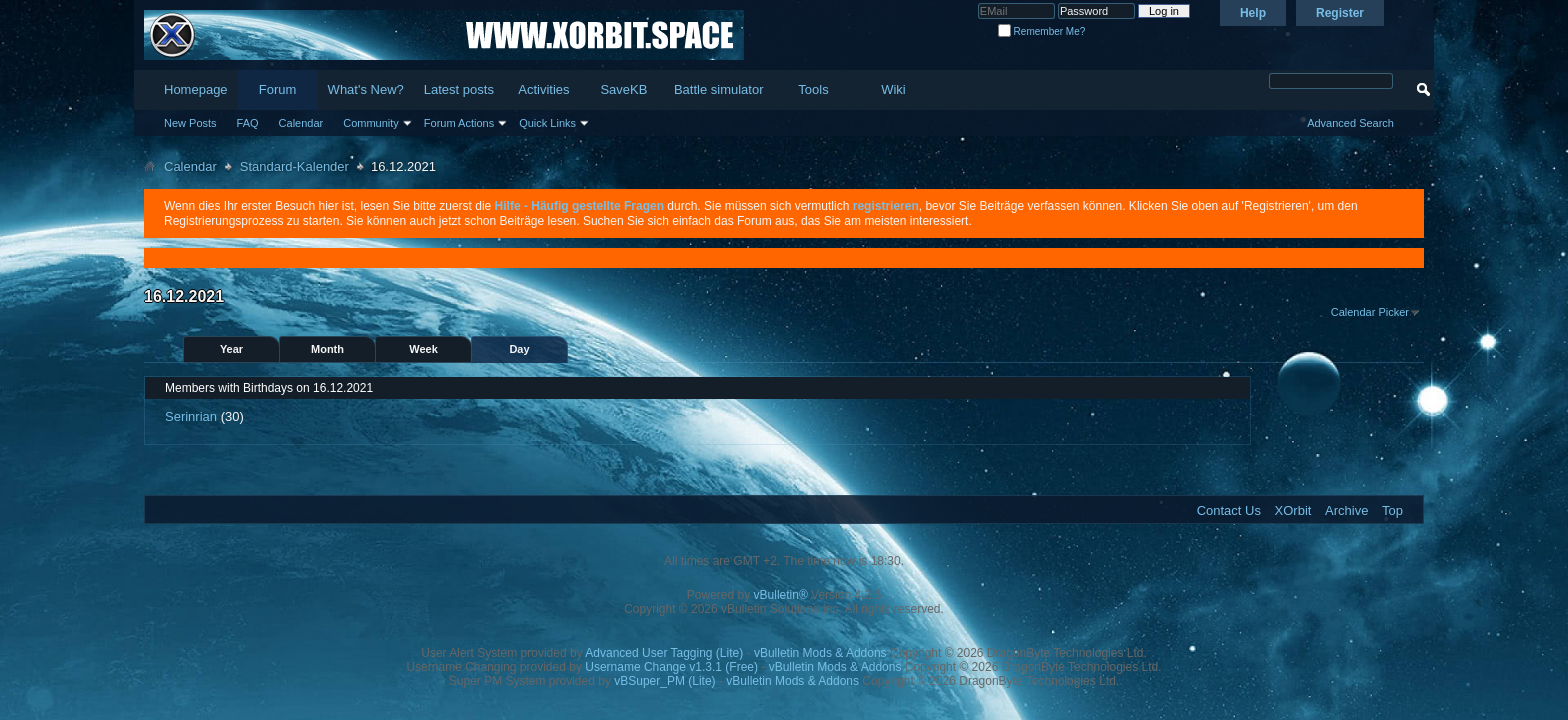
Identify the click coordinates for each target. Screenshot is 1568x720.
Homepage (196, 89)
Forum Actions (459, 123)
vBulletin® (781, 595)
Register (1340, 13)
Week (423, 349)
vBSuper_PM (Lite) (664, 681)
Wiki (893, 89)
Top (1392, 510)
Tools (813, 89)
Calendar (301, 123)
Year (231, 349)
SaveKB (623, 89)
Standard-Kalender (294, 166)
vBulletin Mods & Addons (820, 653)
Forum (278, 89)
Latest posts (459, 89)
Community (371, 123)
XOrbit (1293, 510)
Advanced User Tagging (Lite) (664, 653)
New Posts (190, 123)
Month (327, 349)
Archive (1346, 510)
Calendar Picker (1370, 312)
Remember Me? (1041, 31)
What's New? (366, 89)
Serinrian (191, 416)
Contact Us (1229, 510)
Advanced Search (1350, 123)
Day (519, 349)
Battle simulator (719, 89)
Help (1253, 13)
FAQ (248, 123)
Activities (543, 89)
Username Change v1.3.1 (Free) (671, 667)
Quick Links (547, 123)
